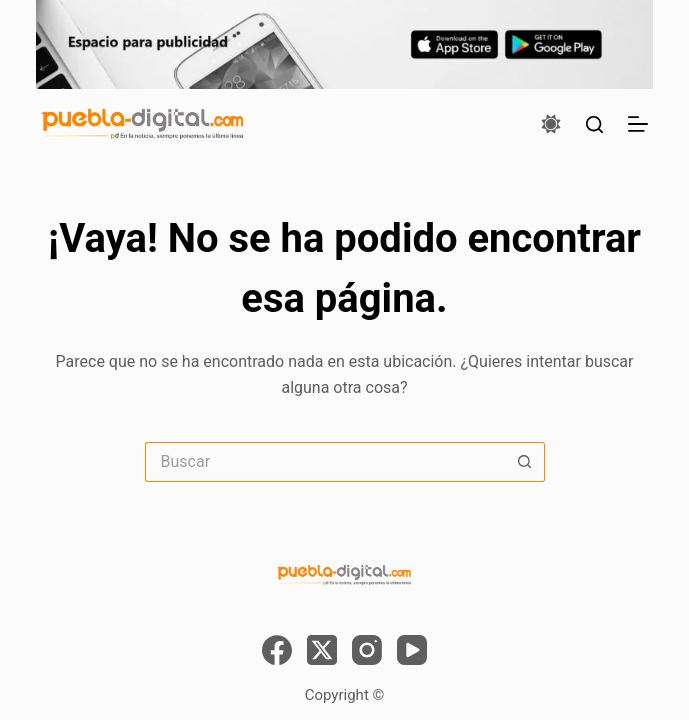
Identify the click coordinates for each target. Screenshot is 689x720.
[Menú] (638, 124)
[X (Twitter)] (322, 650)
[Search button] (525, 462)
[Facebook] (277, 650)
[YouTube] (412, 650)
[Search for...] (325, 462)
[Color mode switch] (551, 124)
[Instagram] (367, 650)
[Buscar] (594, 124)
